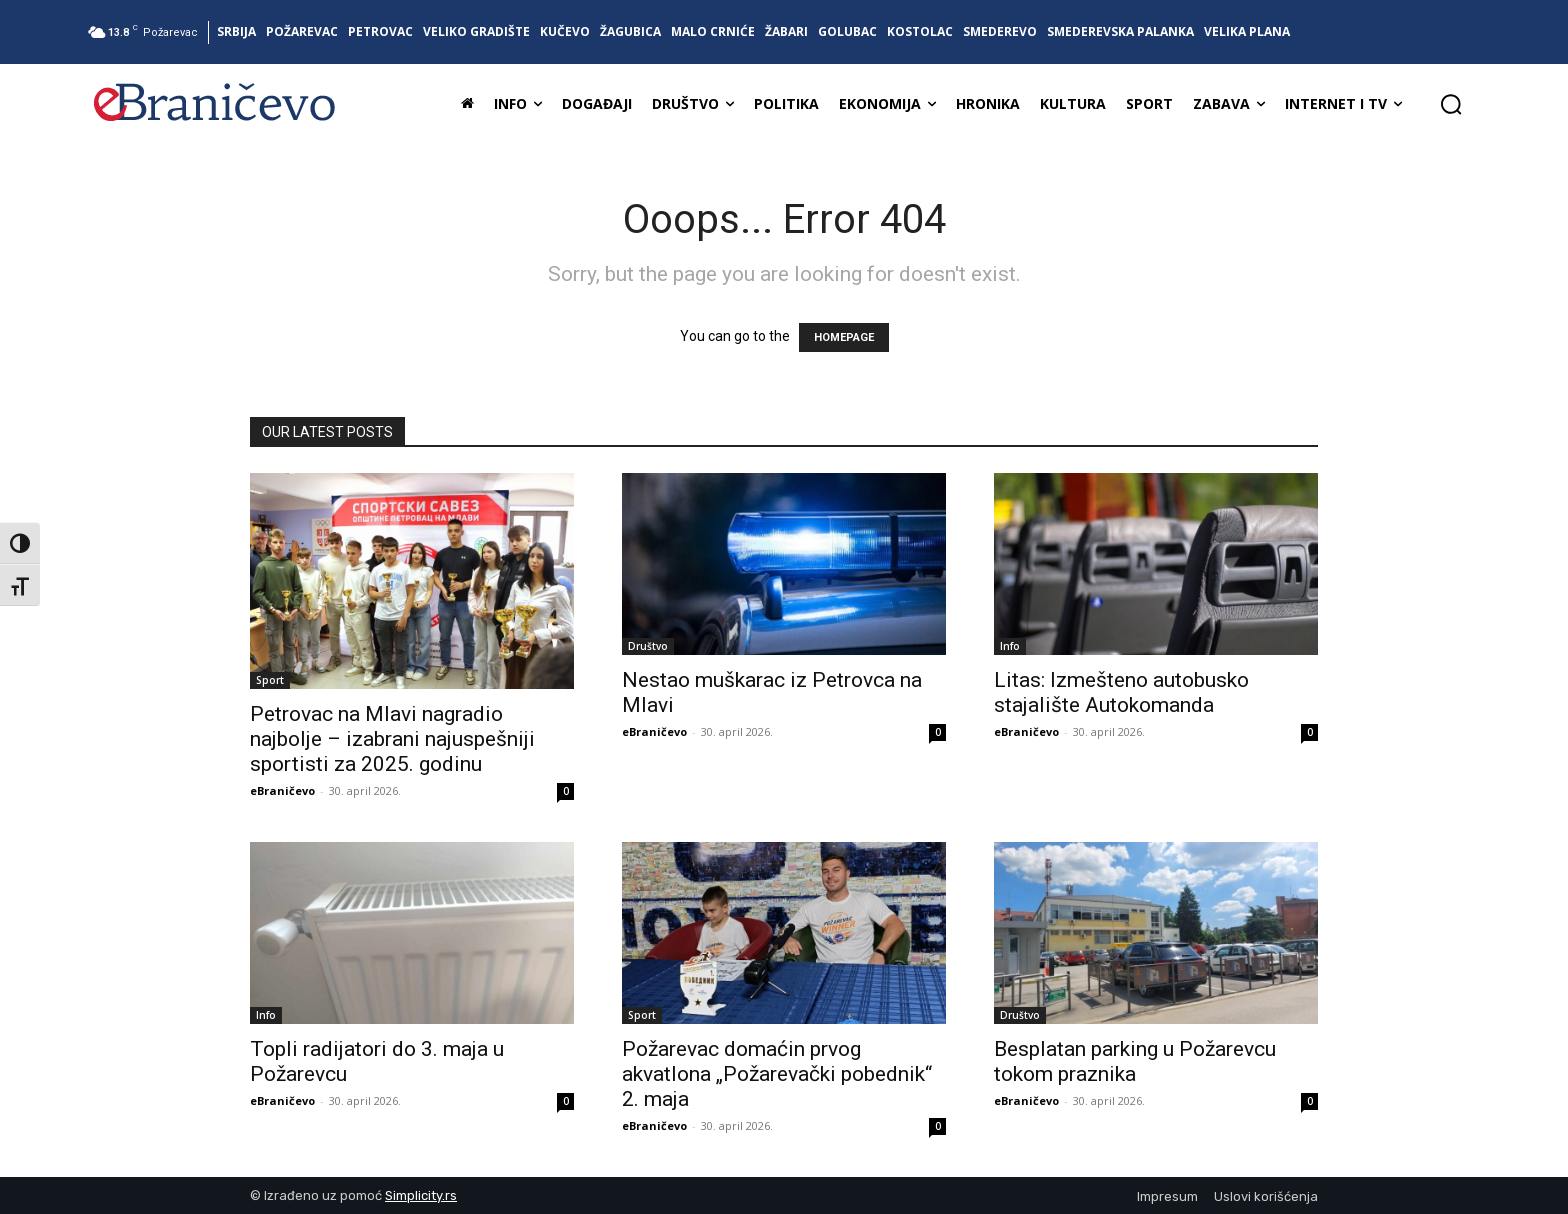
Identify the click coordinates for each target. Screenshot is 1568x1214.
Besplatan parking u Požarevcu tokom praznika (1135, 1061)
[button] (1451, 104)
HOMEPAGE (844, 337)
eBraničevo (282, 790)
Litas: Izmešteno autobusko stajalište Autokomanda (1121, 692)
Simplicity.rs (421, 1195)
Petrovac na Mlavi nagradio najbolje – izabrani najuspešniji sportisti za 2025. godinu (392, 739)
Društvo (648, 646)
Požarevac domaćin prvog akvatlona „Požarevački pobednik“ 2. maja (777, 1074)
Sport (270, 680)
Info (1010, 646)
